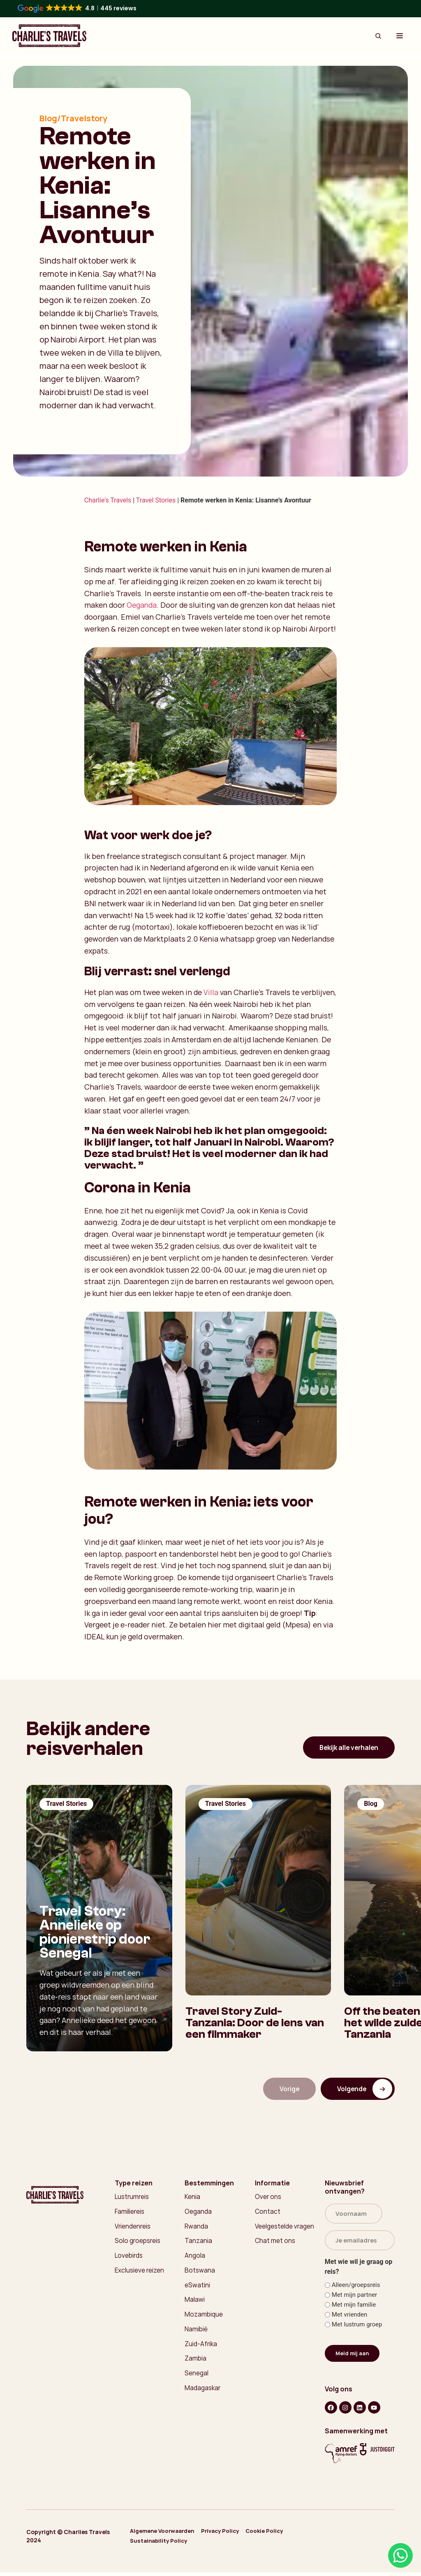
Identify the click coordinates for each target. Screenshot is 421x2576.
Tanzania (198, 2243)
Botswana (200, 2273)
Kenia (192, 2197)
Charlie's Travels (108, 500)
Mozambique (204, 2319)
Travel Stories (156, 500)
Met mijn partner (354, 2299)
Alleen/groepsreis (356, 2289)
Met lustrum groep (357, 2329)
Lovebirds (129, 2258)
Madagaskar (203, 2395)
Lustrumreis (133, 2197)
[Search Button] (378, 36)
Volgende (363, 2089)
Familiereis (130, 2212)
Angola (195, 2258)
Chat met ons (276, 2243)
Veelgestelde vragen (286, 2228)
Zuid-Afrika (201, 2349)
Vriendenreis (134, 2228)
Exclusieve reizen (140, 2273)
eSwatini (197, 2289)
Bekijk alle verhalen (346, 1747)
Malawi (195, 2304)
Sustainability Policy (162, 2545)
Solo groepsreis (138, 2243)
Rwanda (197, 2228)
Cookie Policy (282, 2537)
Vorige (285, 2089)
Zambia (195, 2365)
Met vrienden (350, 2319)
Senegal (197, 2380)
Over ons (268, 2197)
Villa (211, 992)
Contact (268, 2212)
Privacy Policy (231, 2537)
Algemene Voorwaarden (165, 2537)
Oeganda (142, 605)
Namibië (196, 2334)
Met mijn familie (354, 2309)
